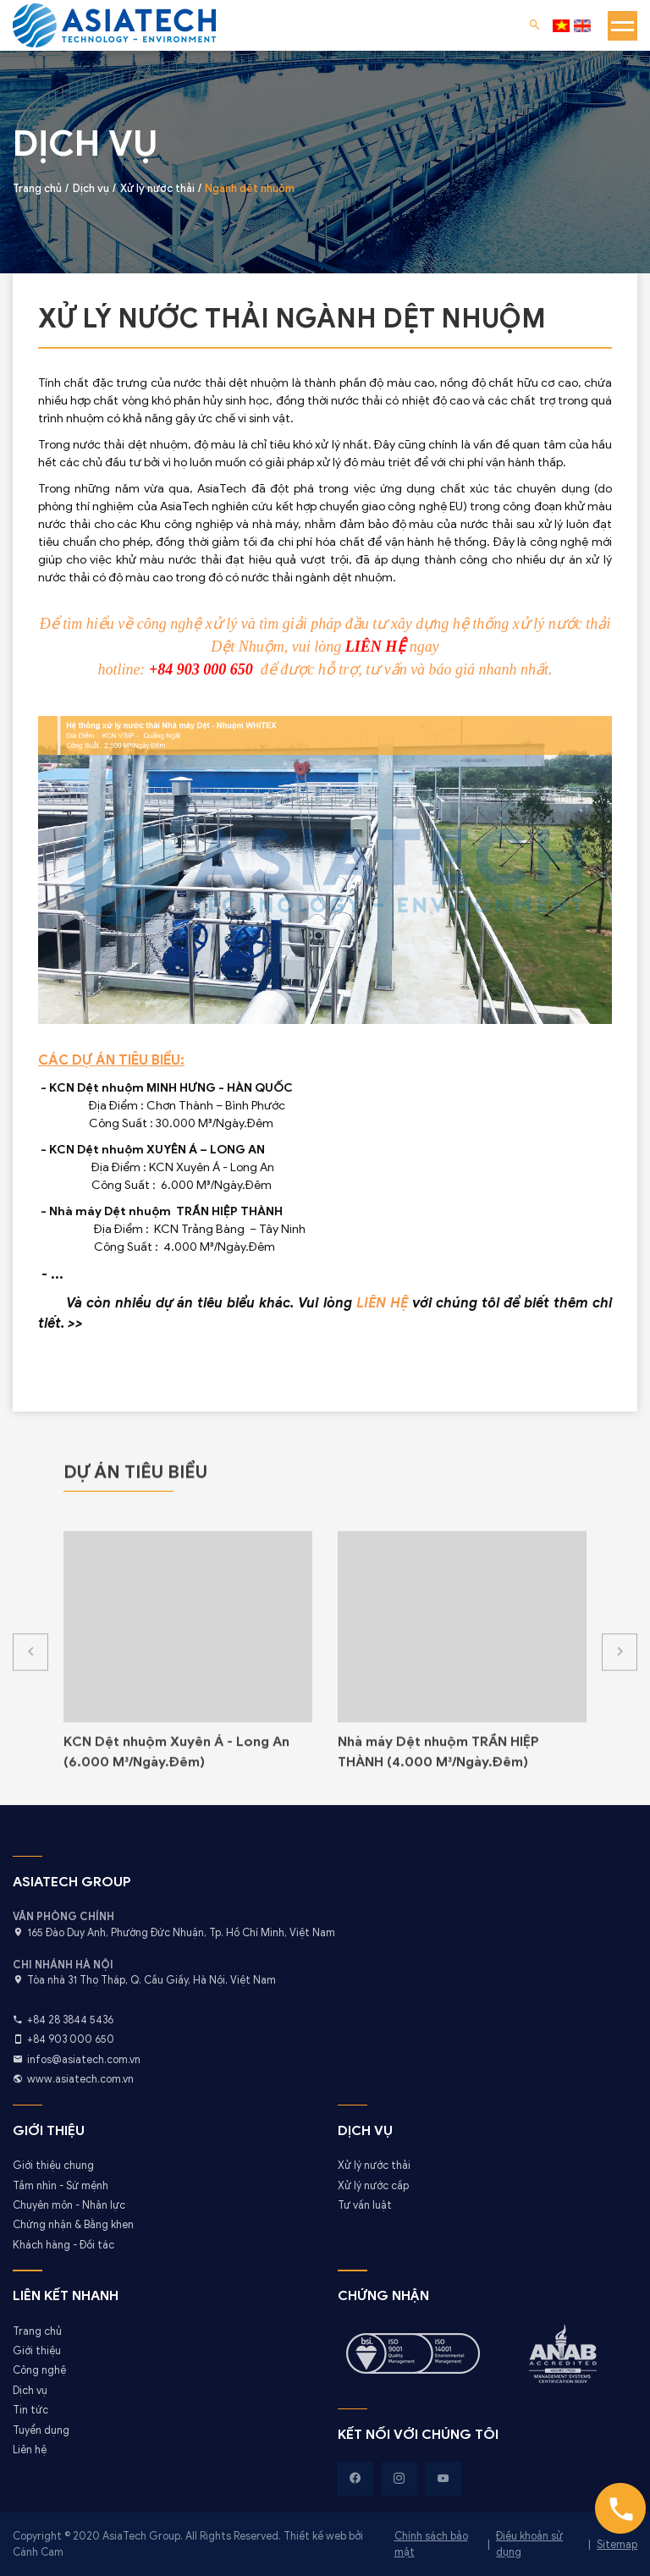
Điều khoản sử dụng (529, 2543)
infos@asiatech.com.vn (83, 2060)
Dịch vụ (30, 2390)
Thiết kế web (316, 2536)
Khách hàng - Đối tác (63, 2245)
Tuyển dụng (41, 2430)
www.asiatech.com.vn (80, 2079)
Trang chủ (37, 2331)
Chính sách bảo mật (431, 2543)
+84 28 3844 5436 (70, 2020)
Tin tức (30, 2410)
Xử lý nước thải (374, 2165)
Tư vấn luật (365, 2205)
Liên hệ (30, 2450)
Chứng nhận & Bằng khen (73, 2225)
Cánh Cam (38, 2552)
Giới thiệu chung (53, 2165)
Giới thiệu (37, 2351)
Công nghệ (39, 2370)
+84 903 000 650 (70, 2039)
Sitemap (617, 2544)
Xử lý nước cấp (373, 2186)
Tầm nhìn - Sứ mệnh (60, 2186)
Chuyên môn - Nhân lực (69, 2205)
